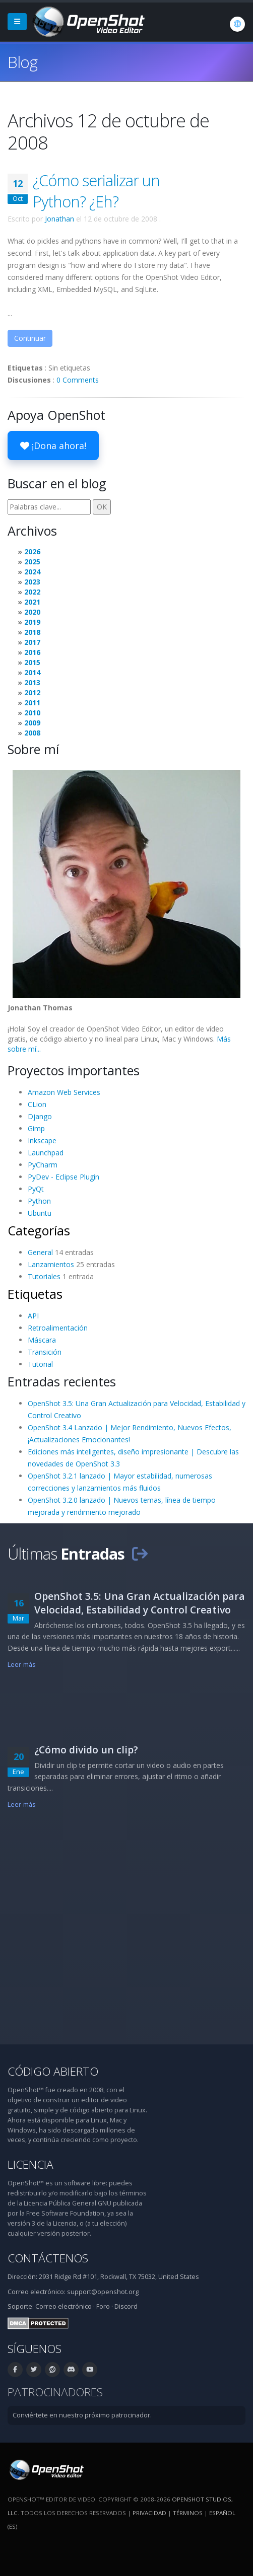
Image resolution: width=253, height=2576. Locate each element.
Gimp (36, 1128)
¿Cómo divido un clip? (86, 1749)
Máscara (42, 1340)
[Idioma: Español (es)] (237, 24)
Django (40, 1116)
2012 (32, 692)
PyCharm (42, 1164)
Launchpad (46, 1152)
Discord (126, 2306)
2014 (32, 672)
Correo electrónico (63, 2306)
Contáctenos (48, 2258)
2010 (32, 712)
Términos (188, 2513)
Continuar (30, 338)
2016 (32, 652)
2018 (32, 632)
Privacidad (149, 2513)
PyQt (36, 1189)
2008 (32, 733)
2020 (32, 612)
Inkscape (42, 1140)
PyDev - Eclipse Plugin (63, 1177)
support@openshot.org (103, 2292)
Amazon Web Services (64, 1092)
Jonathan (59, 219)
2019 (32, 622)
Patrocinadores (55, 2392)
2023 (32, 581)
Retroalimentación (58, 1328)
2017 (32, 642)
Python (39, 1201)
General (40, 1252)
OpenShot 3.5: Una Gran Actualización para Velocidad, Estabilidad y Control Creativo (139, 1602)
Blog (22, 61)
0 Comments (77, 380)
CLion (37, 1104)
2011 (32, 702)
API (33, 1315)
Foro (103, 2306)
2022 (32, 592)
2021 (32, 602)
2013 (32, 682)
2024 (32, 571)
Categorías (39, 1230)
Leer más (22, 1664)
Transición (44, 1352)
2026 (32, 551)
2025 (32, 561)
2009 (32, 722)
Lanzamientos (51, 1264)
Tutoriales (44, 1276)
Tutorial (40, 1364)
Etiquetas (35, 1293)
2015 (32, 662)
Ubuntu (39, 1213)
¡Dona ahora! (53, 445)
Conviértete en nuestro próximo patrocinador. (82, 2415)
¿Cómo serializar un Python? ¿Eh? (96, 191)
